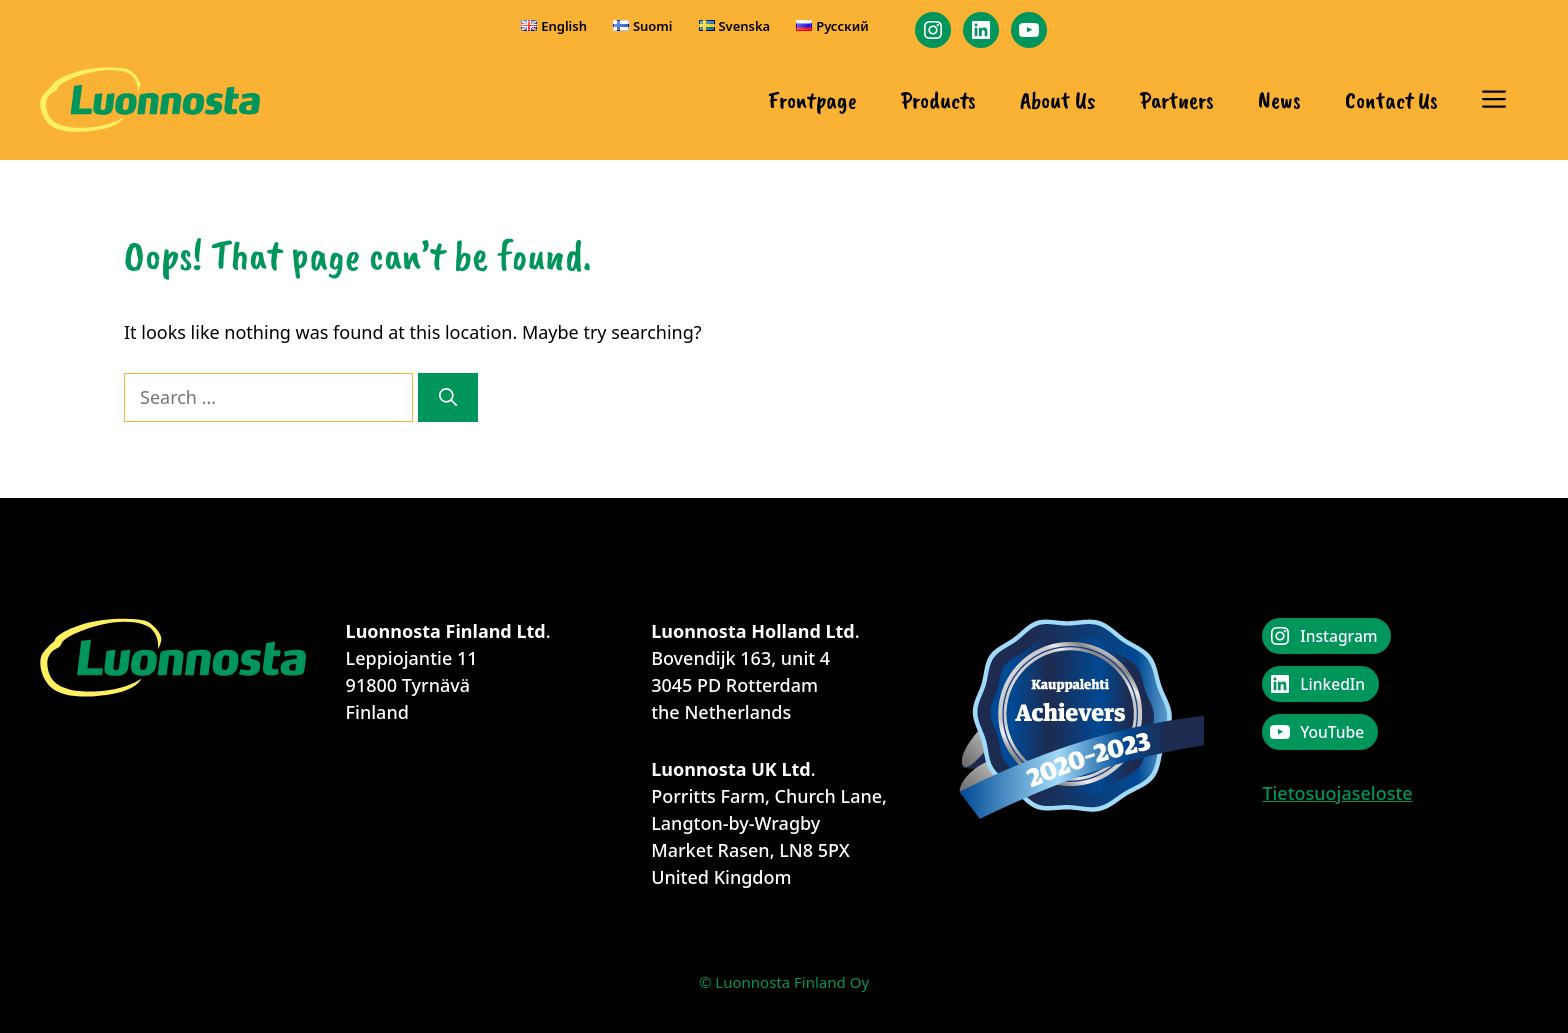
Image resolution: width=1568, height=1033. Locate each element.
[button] (1494, 100)
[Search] (448, 397)
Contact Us (1391, 100)
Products (938, 100)
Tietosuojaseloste (1337, 793)
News (1279, 100)
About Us (1058, 100)
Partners (1177, 100)
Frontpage (812, 100)
